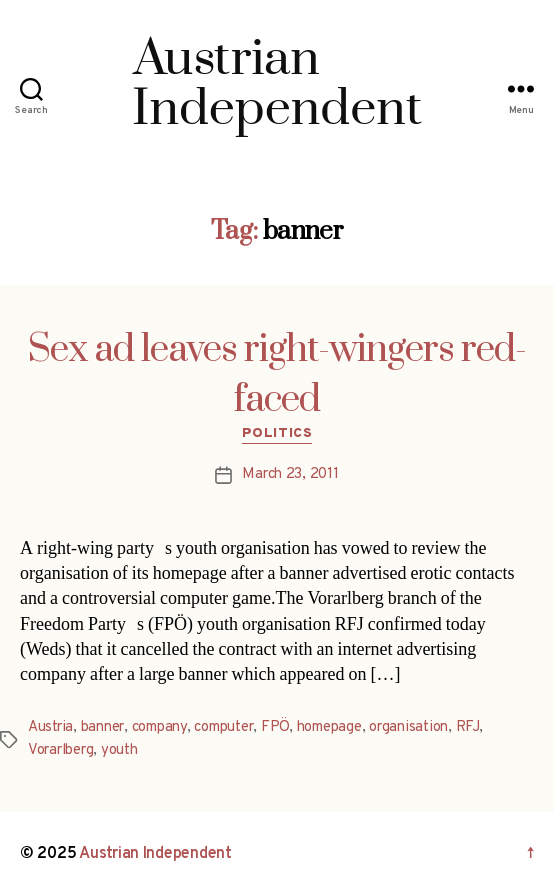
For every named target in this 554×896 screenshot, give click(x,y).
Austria (50, 727)
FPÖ (275, 727)
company (159, 727)
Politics (277, 433)
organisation (408, 727)
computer (223, 727)
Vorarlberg (60, 750)
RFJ (467, 727)
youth (119, 750)
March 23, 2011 (290, 474)
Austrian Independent (155, 854)
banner (102, 727)
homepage (329, 727)
